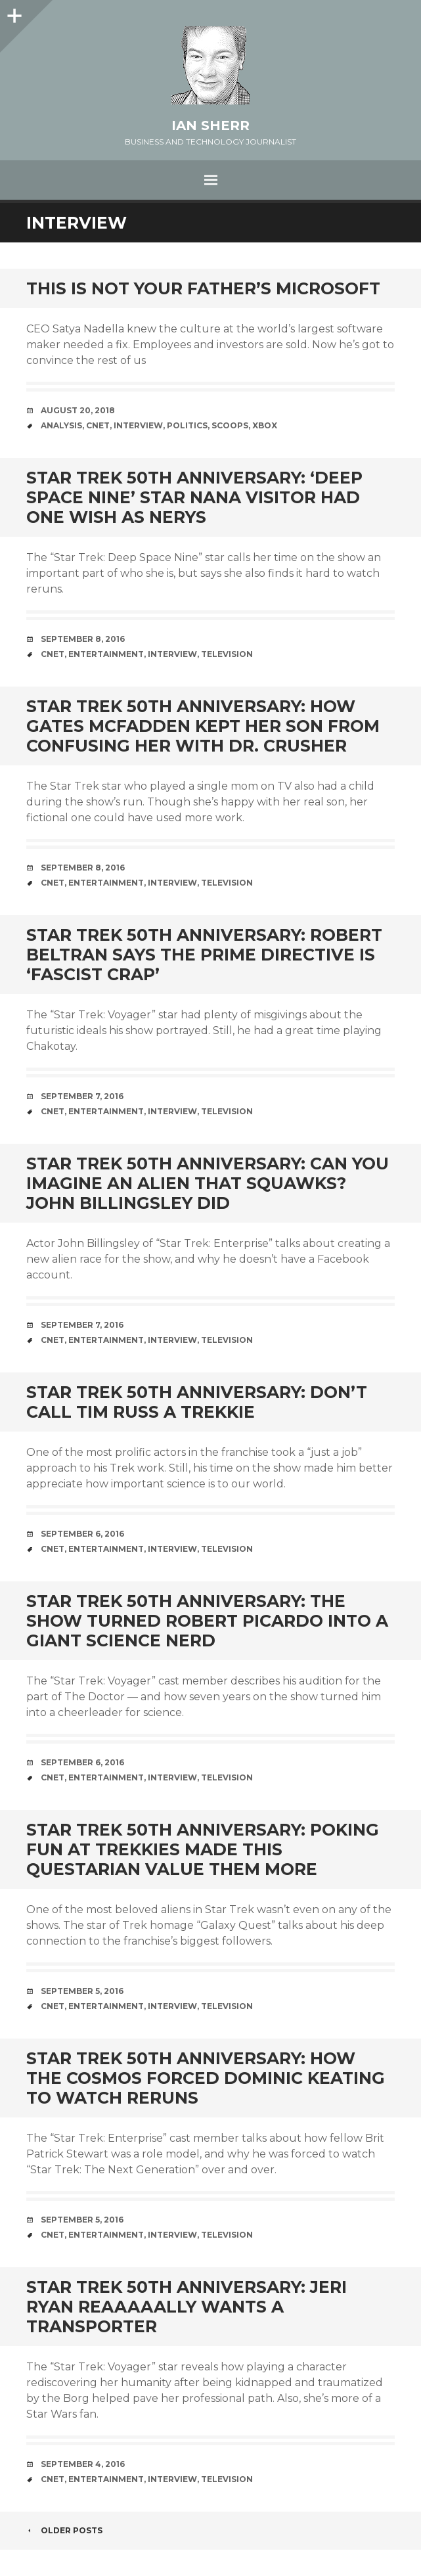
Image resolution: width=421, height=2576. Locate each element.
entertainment (106, 654)
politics (187, 425)
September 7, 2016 (82, 1096)
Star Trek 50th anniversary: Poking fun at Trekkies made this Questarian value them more (202, 1849)
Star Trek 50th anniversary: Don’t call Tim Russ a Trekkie (196, 1402)
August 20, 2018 (78, 410)
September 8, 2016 (83, 639)
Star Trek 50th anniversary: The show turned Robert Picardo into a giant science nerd (207, 1620)
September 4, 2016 (83, 2464)
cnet (98, 425)
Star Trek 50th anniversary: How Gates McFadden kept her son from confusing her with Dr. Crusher (203, 726)
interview (138, 425)
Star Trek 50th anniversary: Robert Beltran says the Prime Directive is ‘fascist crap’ (204, 954)
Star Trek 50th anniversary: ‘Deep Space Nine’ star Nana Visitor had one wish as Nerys (194, 497)
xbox (264, 425)
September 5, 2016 (82, 1991)
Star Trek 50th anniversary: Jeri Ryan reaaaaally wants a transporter (186, 2306)
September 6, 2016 (82, 1534)
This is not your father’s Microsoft (203, 288)
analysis (61, 425)
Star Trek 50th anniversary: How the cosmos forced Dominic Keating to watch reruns (205, 2078)
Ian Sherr (210, 125)
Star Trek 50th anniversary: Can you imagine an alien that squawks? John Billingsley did (207, 1183)
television (227, 654)
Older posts (64, 2530)
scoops (229, 425)
